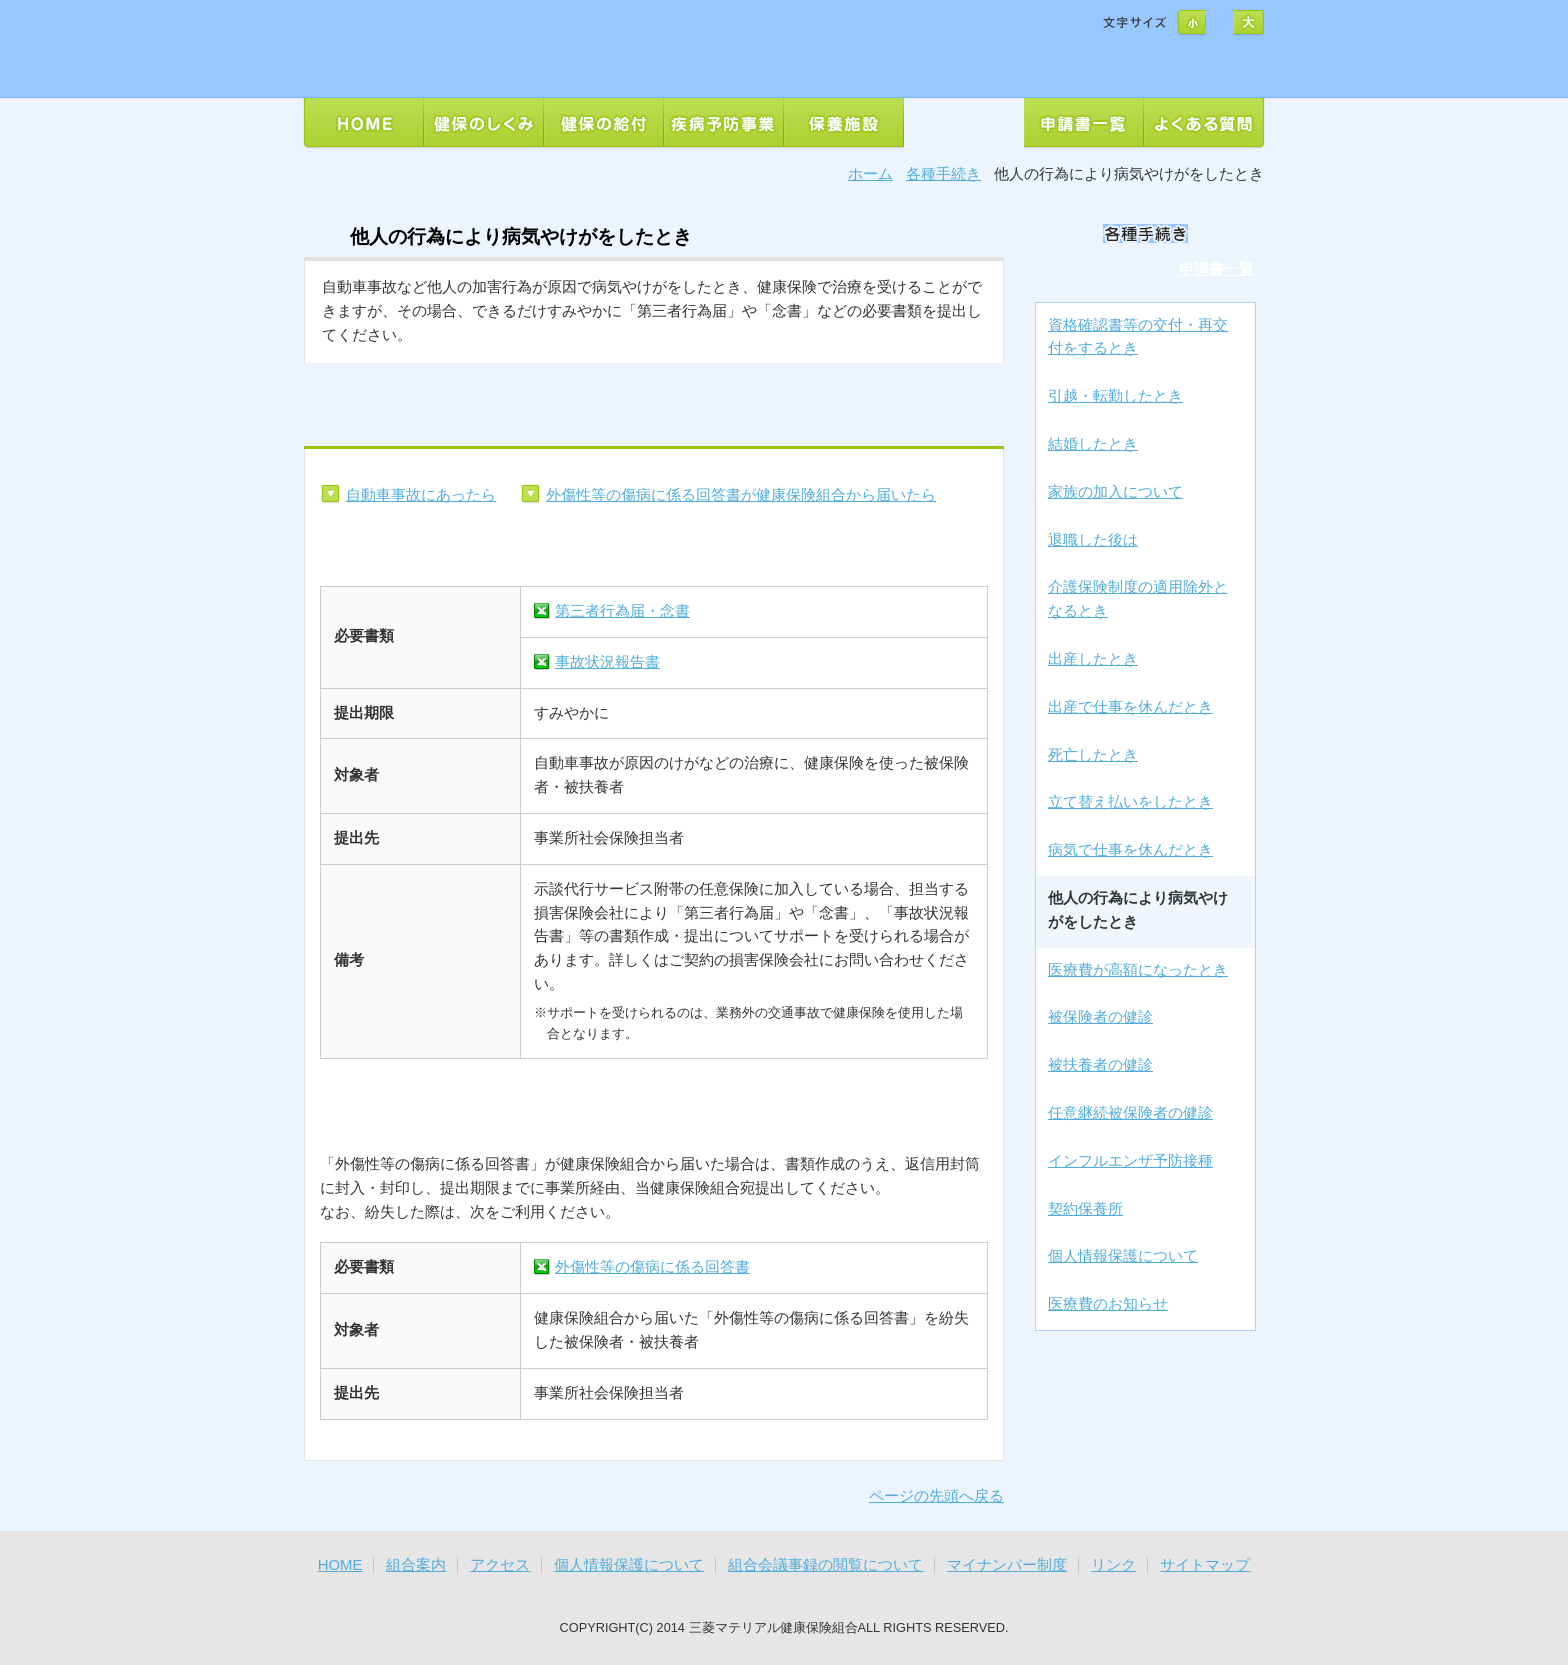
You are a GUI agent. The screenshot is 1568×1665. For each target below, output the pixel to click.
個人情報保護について (629, 1565)
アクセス (500, 1565)
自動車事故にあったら (421, 495)
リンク (1113, 1565)
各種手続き (943, 174)
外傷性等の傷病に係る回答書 (652, 1267)
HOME (340, 1565)
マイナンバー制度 (1007, 1565)
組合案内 (416, 1565)
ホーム (870, 174)
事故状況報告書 (607, 662)
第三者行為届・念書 (622, 611)
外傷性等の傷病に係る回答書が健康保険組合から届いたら (741, 495)
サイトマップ (1205, 1565)
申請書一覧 (1216, 269)
